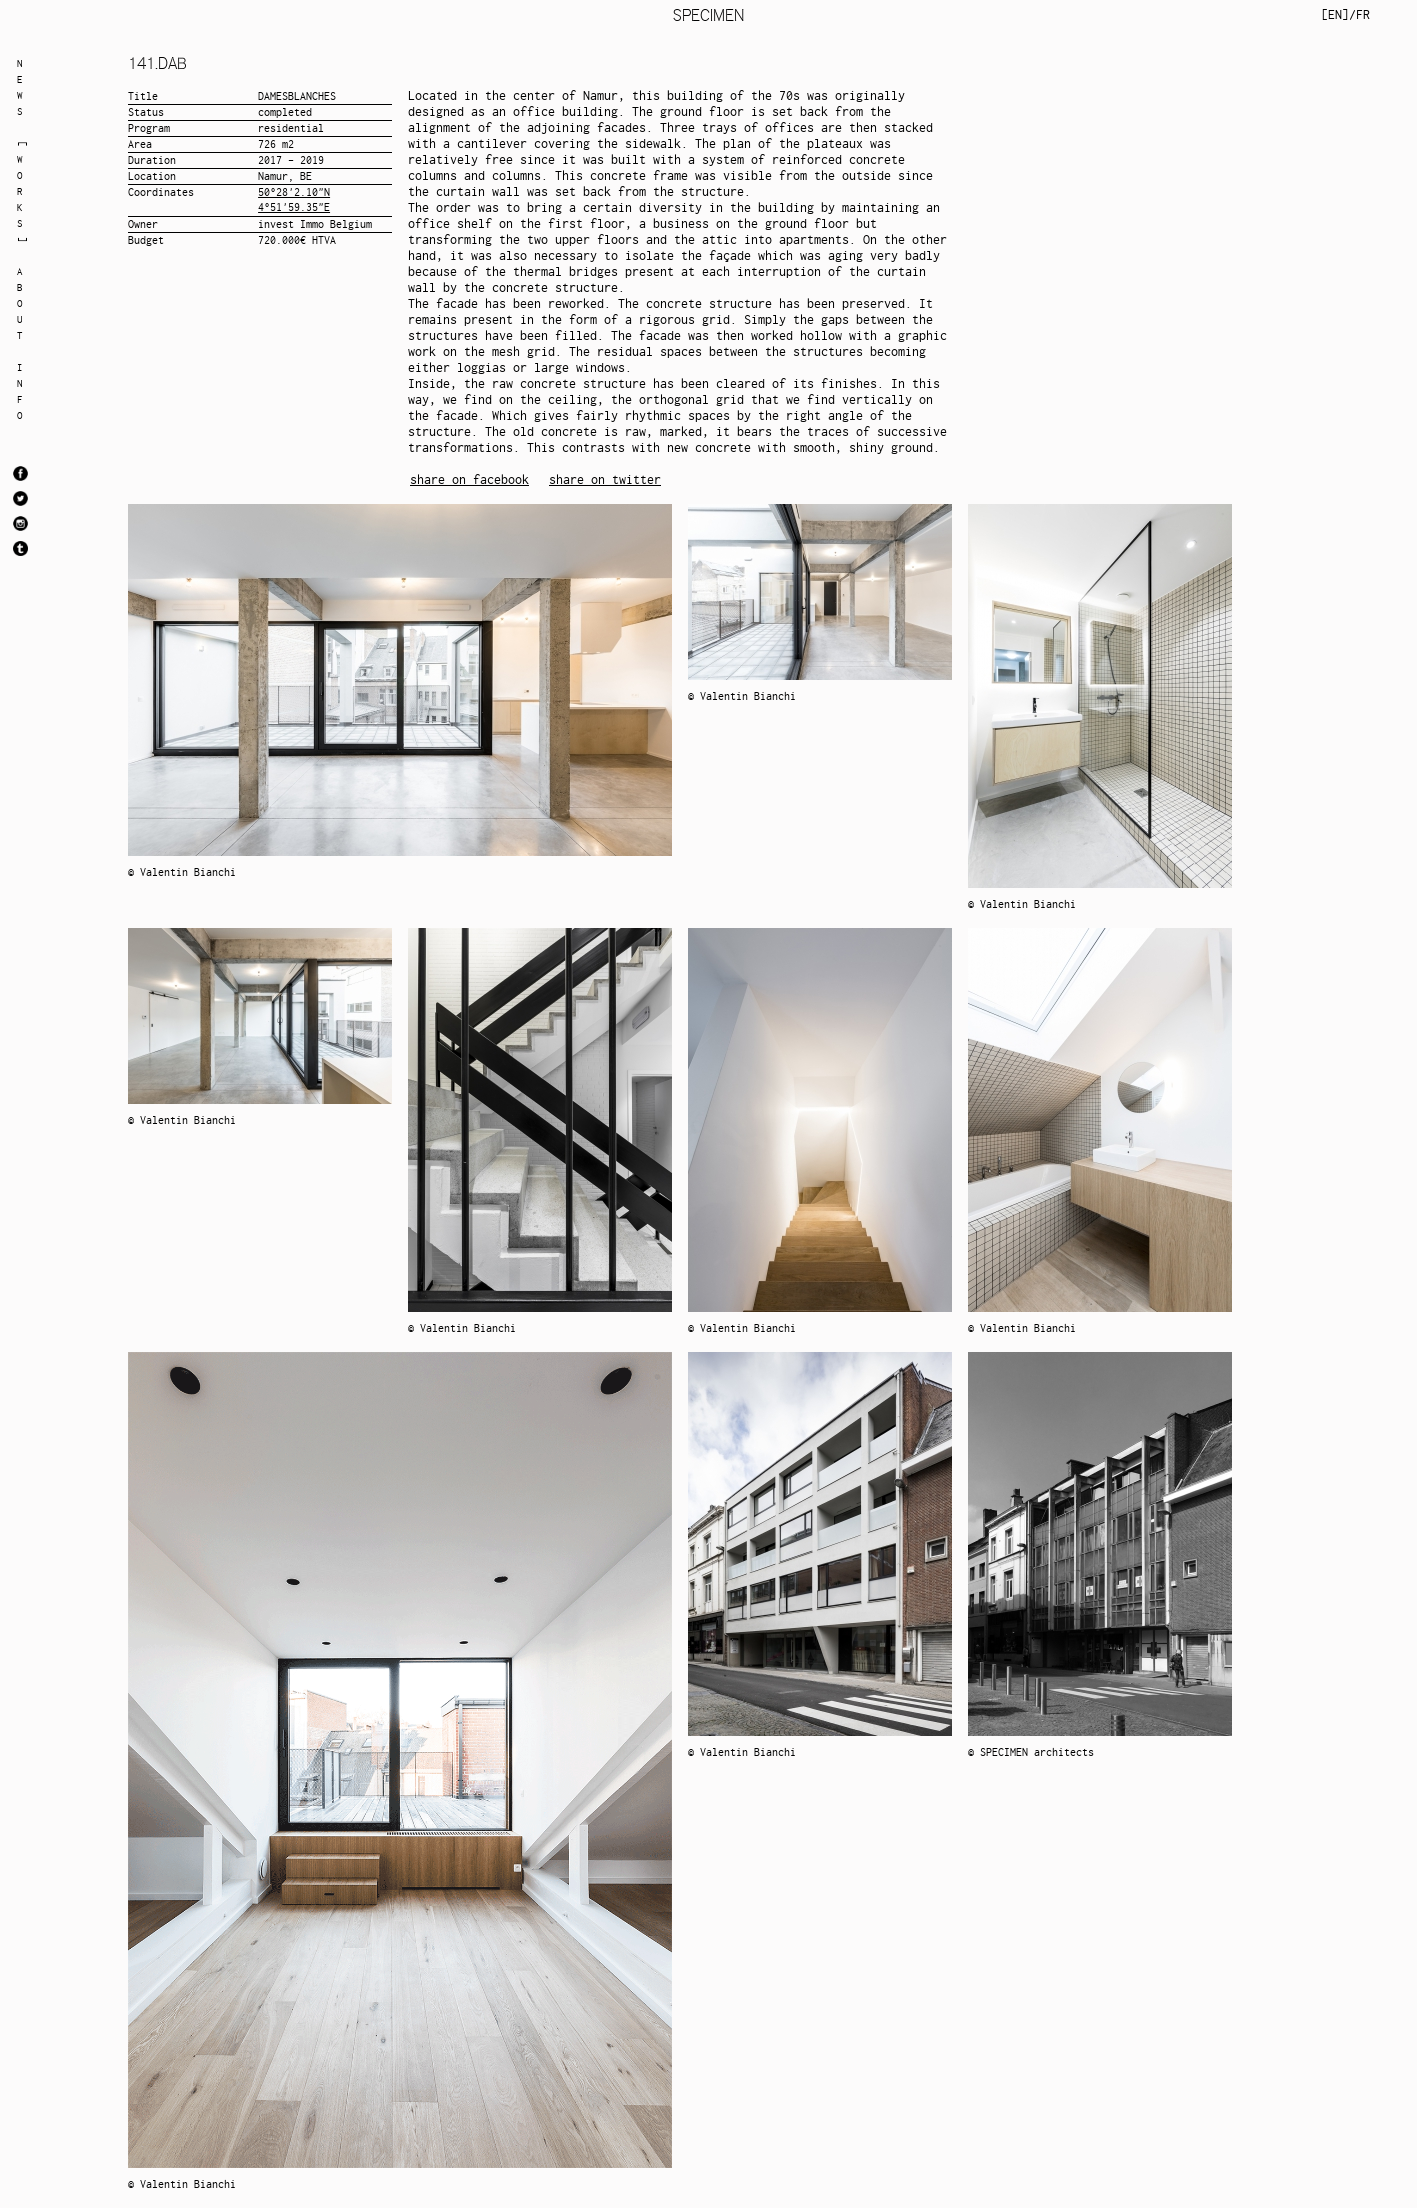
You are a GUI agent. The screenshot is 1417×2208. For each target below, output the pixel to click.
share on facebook (469, 479)
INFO (20, 391)
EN (1335, 14)
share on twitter (605, 479)
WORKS (20, 191)
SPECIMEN (708, 15)
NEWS (20, 87)
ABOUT (20, 303)
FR (1363, 14)
